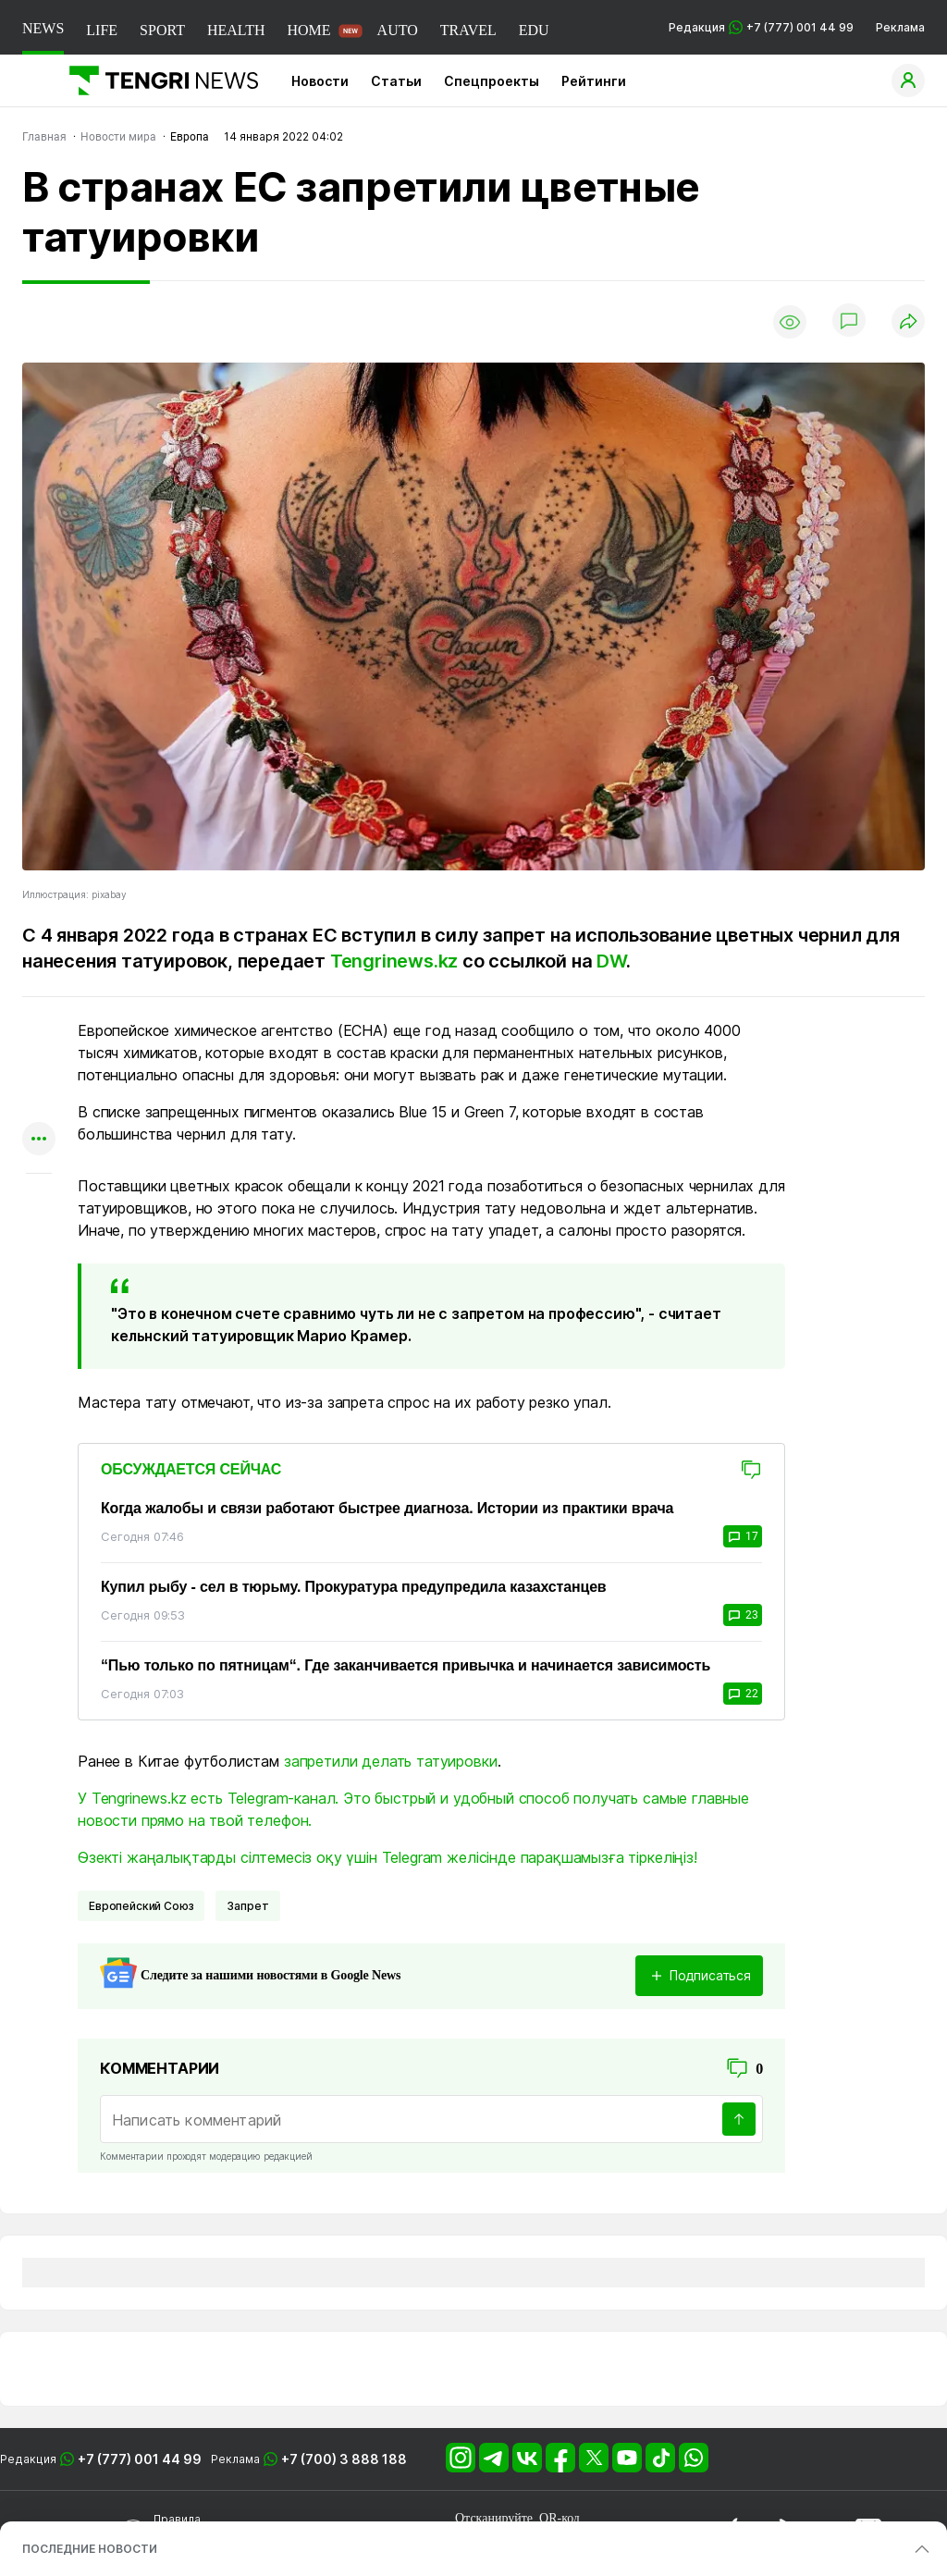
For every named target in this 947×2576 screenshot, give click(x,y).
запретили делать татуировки (391, 1761)
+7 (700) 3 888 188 (344, 2459)
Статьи (396, 81)
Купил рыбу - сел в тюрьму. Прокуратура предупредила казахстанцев (354, 1587)
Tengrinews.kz (396, 961)
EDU (534, 30)
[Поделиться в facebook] (38, 1104)
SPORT (162, 30)
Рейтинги (593, 81)
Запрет (247, 1906)
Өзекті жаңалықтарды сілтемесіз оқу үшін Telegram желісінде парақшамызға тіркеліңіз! (387, 1857)
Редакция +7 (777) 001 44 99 (761, 27)
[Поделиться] (908, 322)
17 (742, 1536)
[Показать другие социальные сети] (38, 1140)
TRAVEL (468, 30)
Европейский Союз (141, 1906)
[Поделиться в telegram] (38, 1068)
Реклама (900, 27)
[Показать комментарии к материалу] (38, 1201)
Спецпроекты (491, 81)
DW (611, 961)
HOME (308, 30)
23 (742, 1615)
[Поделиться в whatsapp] (38, 1032)
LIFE (101, 30)
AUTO (397, 30)
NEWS (43, 28)
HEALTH (236, 30)
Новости (320, 81)
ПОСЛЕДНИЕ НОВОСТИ (89, 2549)
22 (742, 1693)
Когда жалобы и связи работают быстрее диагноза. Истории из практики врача (387, 1508)
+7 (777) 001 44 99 (140, 2459)
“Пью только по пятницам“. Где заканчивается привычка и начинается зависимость (405, 1665)
